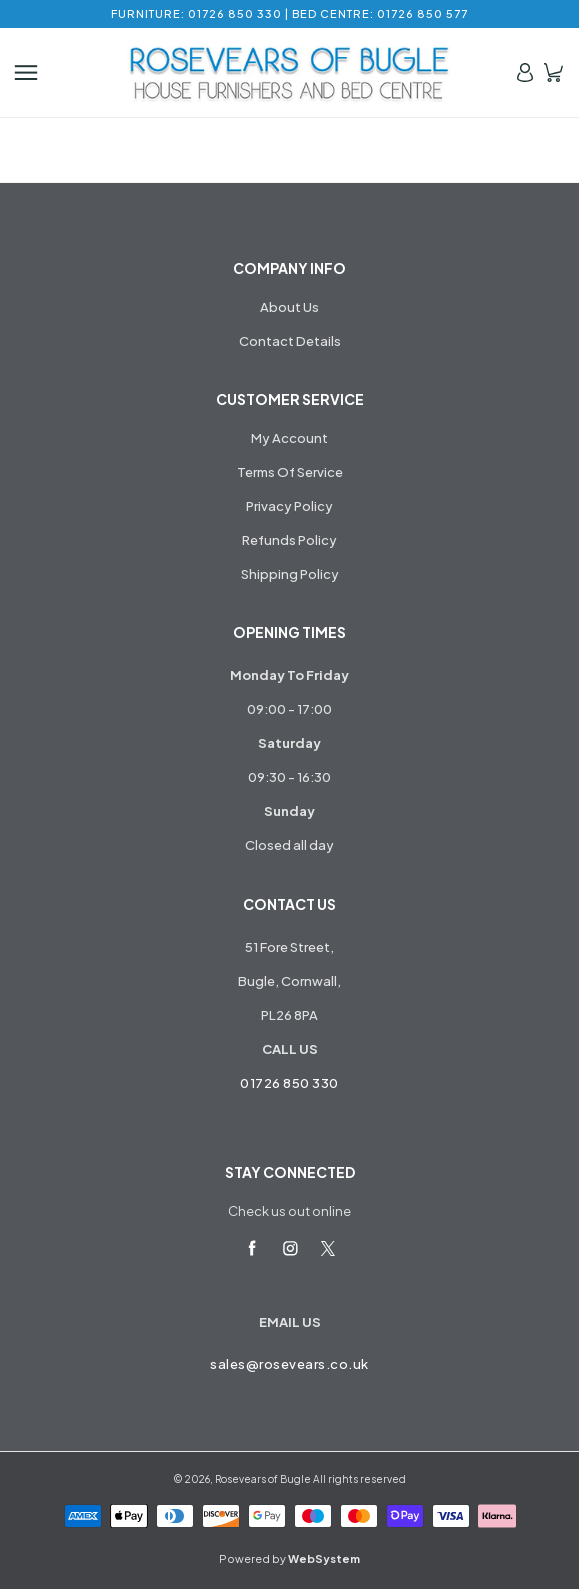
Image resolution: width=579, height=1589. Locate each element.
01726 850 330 (289, 1083)
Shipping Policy (290, 574)
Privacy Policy (289, 506)
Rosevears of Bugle (263, 1479)
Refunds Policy (289, 540)
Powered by (289, 1558)
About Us (289, 307)
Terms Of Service (290, 472)
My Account (289, 438)
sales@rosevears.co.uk (289, 1364)
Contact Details (290, 341)
